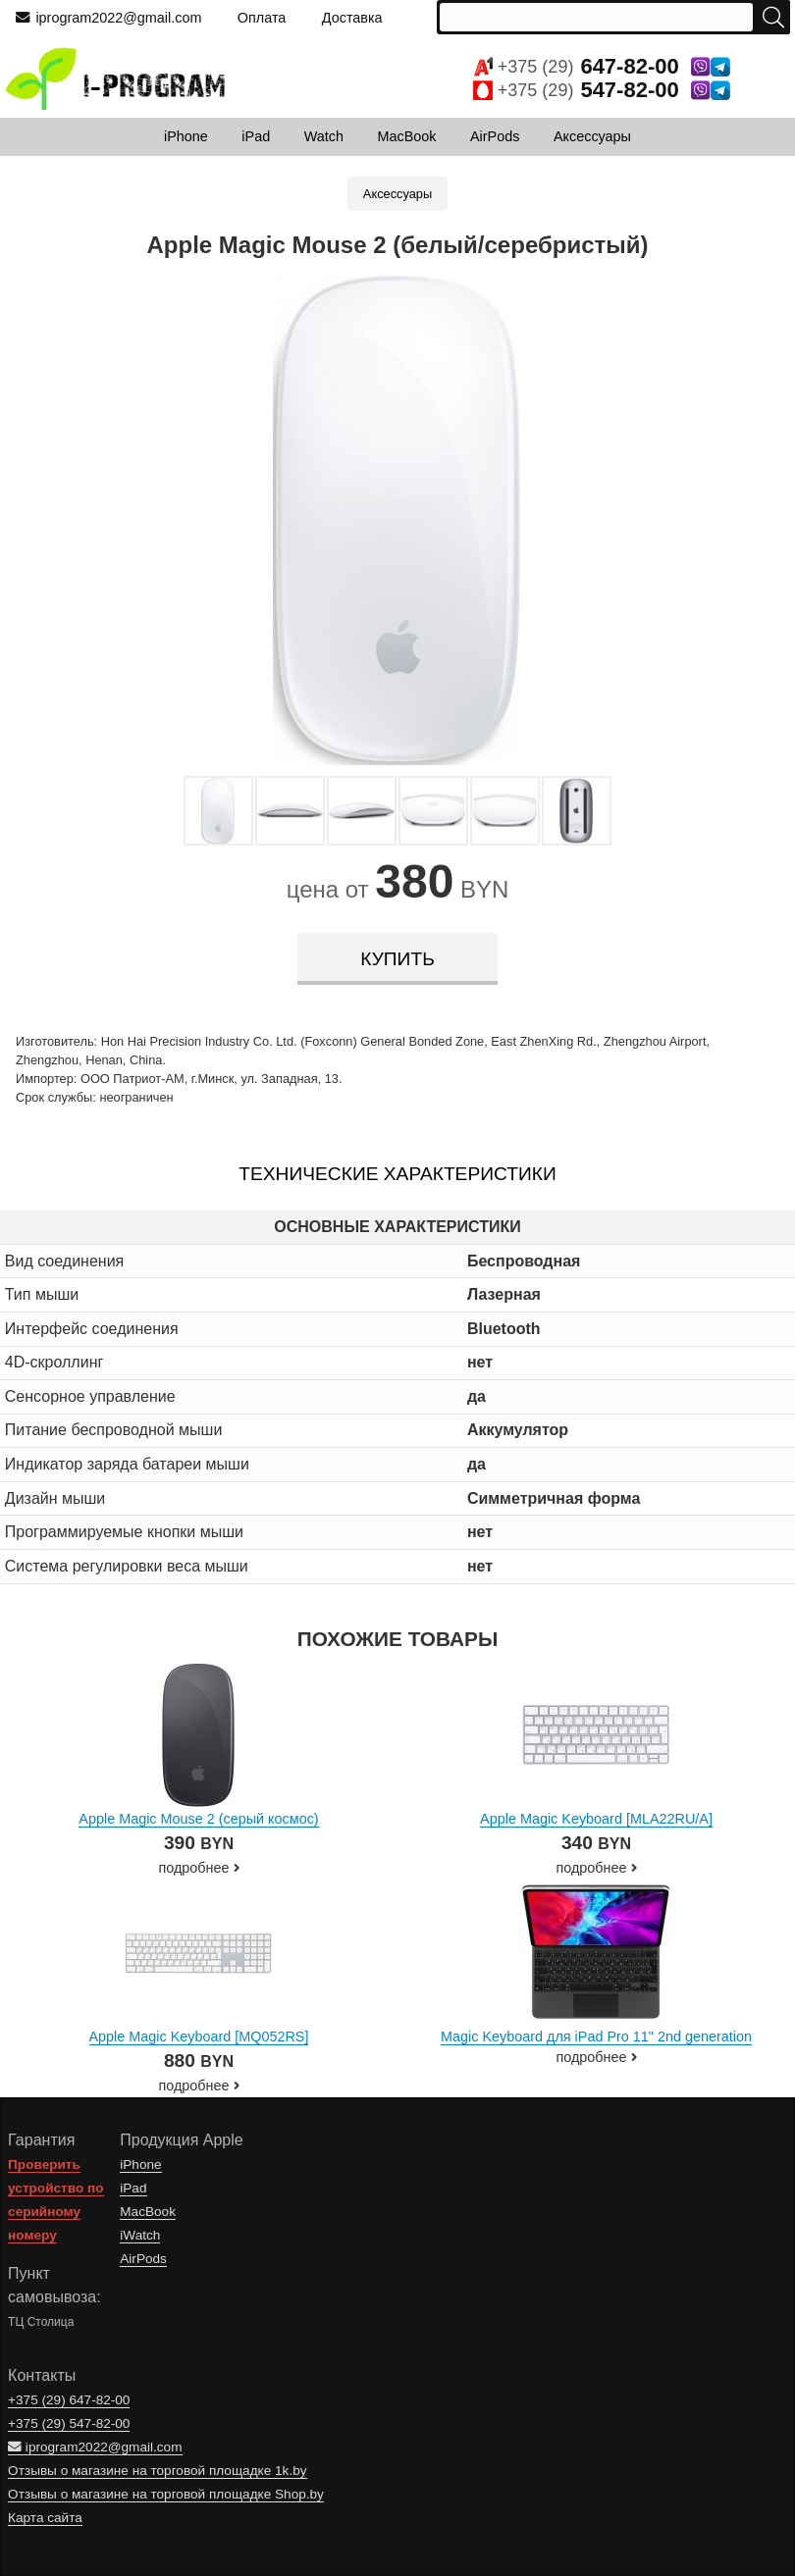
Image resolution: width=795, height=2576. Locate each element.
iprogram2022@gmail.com (108, 18)
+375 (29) (601, 66)
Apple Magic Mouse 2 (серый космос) (198, 1819)
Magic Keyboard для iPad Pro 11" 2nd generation (596, 2036)
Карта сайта (45, 2517)
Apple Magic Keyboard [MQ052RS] (199, 2036)
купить (397, 959)
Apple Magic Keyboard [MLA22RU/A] (596, 1819)
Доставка (352, 18)
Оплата (262, 18)
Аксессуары (397, 193)
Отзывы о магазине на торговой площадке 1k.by (157, 2470)
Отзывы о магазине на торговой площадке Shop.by (166, 2494)
